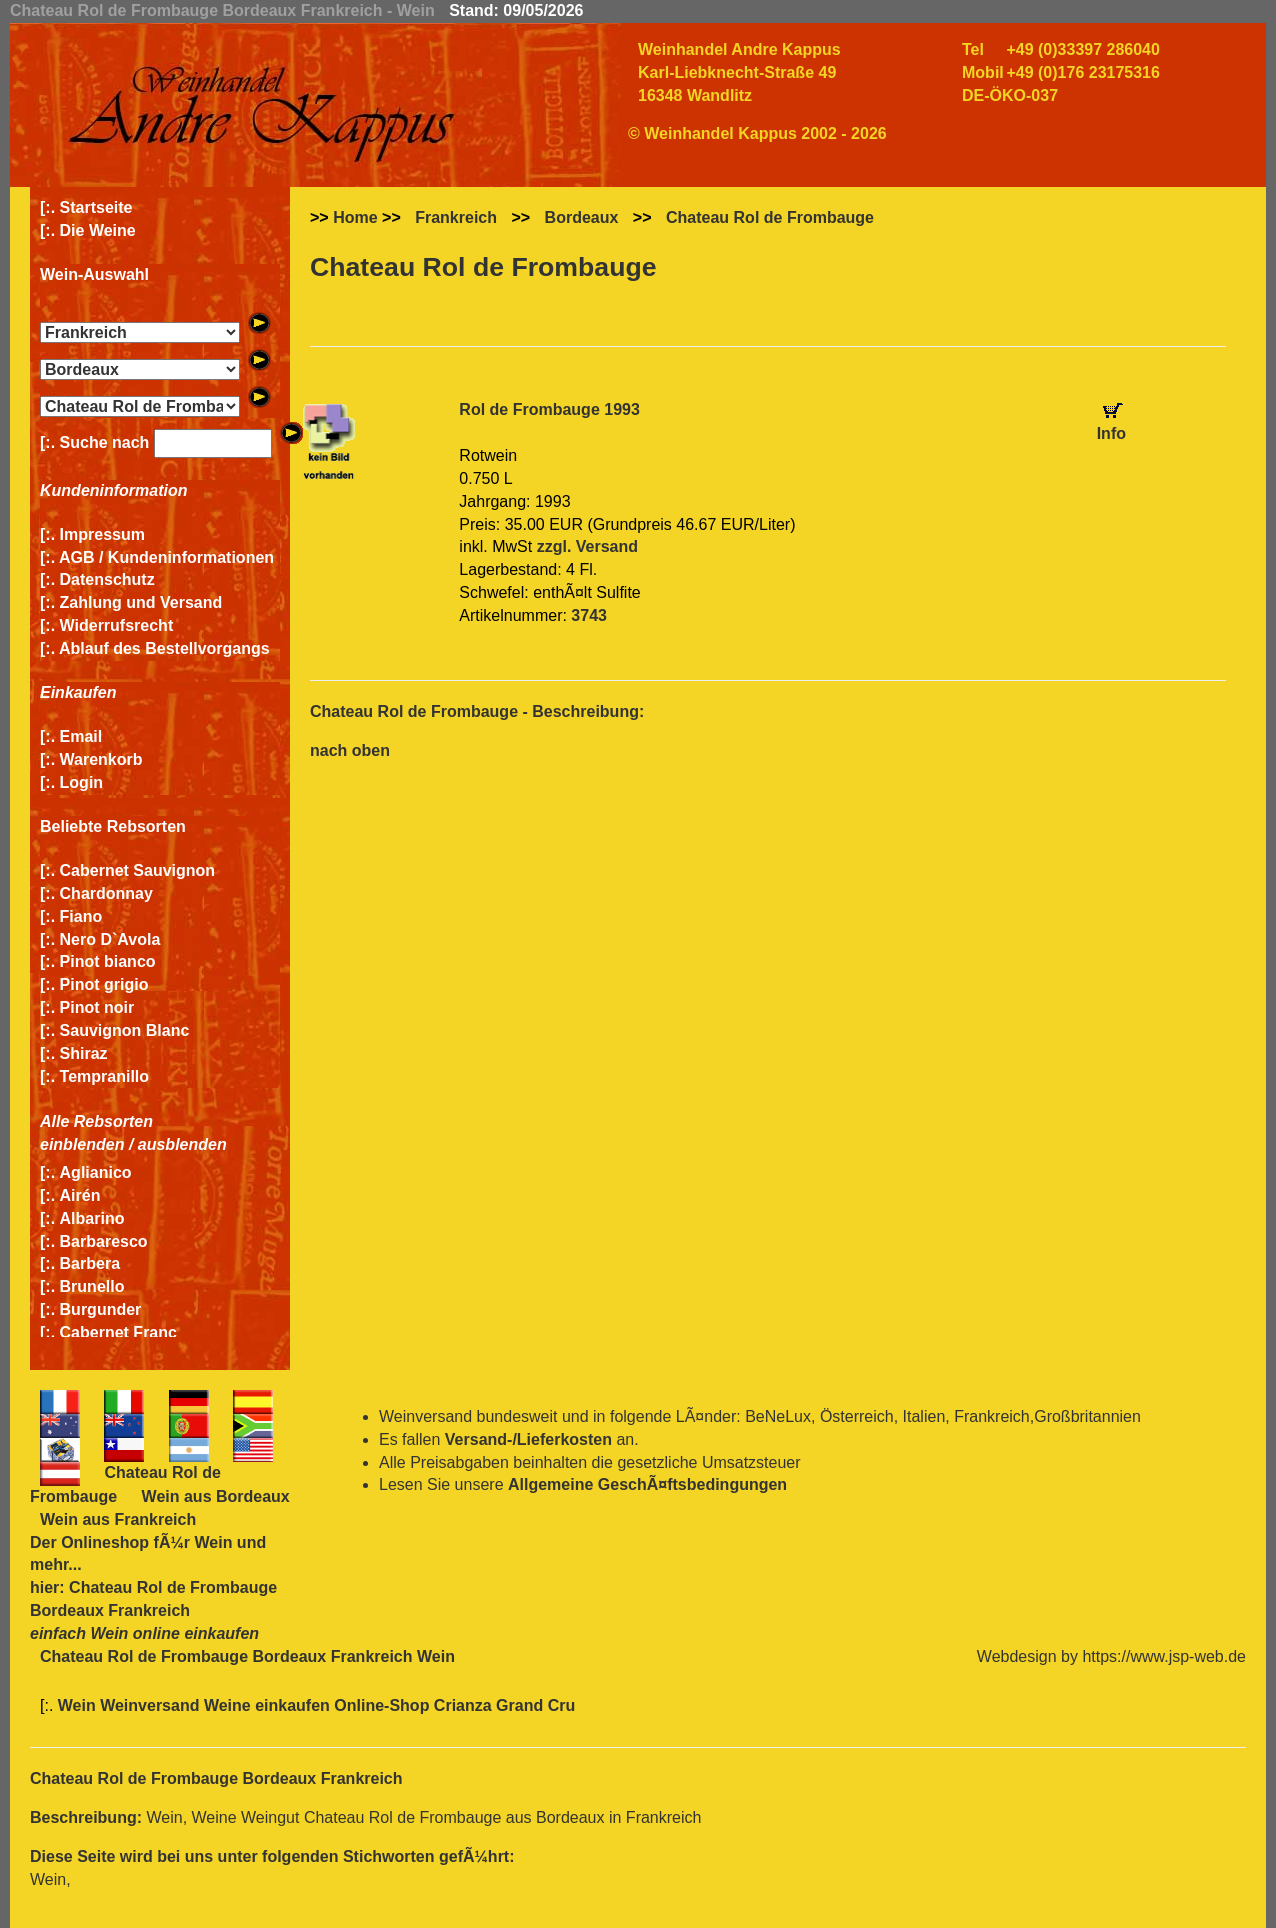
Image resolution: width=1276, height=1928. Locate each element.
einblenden (82, 1144)
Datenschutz (107, 579)
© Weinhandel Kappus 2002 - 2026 (757, 133)
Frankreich (456, 217)
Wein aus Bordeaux (216, 1496)
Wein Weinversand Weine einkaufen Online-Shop (246, 1705)
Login (82, 782)
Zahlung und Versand (141, 602)
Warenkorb (101, 759)
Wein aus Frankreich (118, 1519)
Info (1111, 433)
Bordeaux (582, 217)
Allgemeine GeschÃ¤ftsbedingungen (647, 1484)
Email (81, 736)
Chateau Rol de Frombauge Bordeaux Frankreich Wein (247, 1656)
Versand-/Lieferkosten (528, 1439)
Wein (213, 1542)
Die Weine (98, 230)
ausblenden (182, 1144)
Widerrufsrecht (117, 625)
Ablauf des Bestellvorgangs (164, 648)
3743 (589, 615)
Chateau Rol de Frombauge (770, 217)
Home (355, 217)
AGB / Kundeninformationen (166, 557)
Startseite (96, 207)
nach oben (350, 750)
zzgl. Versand (587, 546)
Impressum (102, 534)
